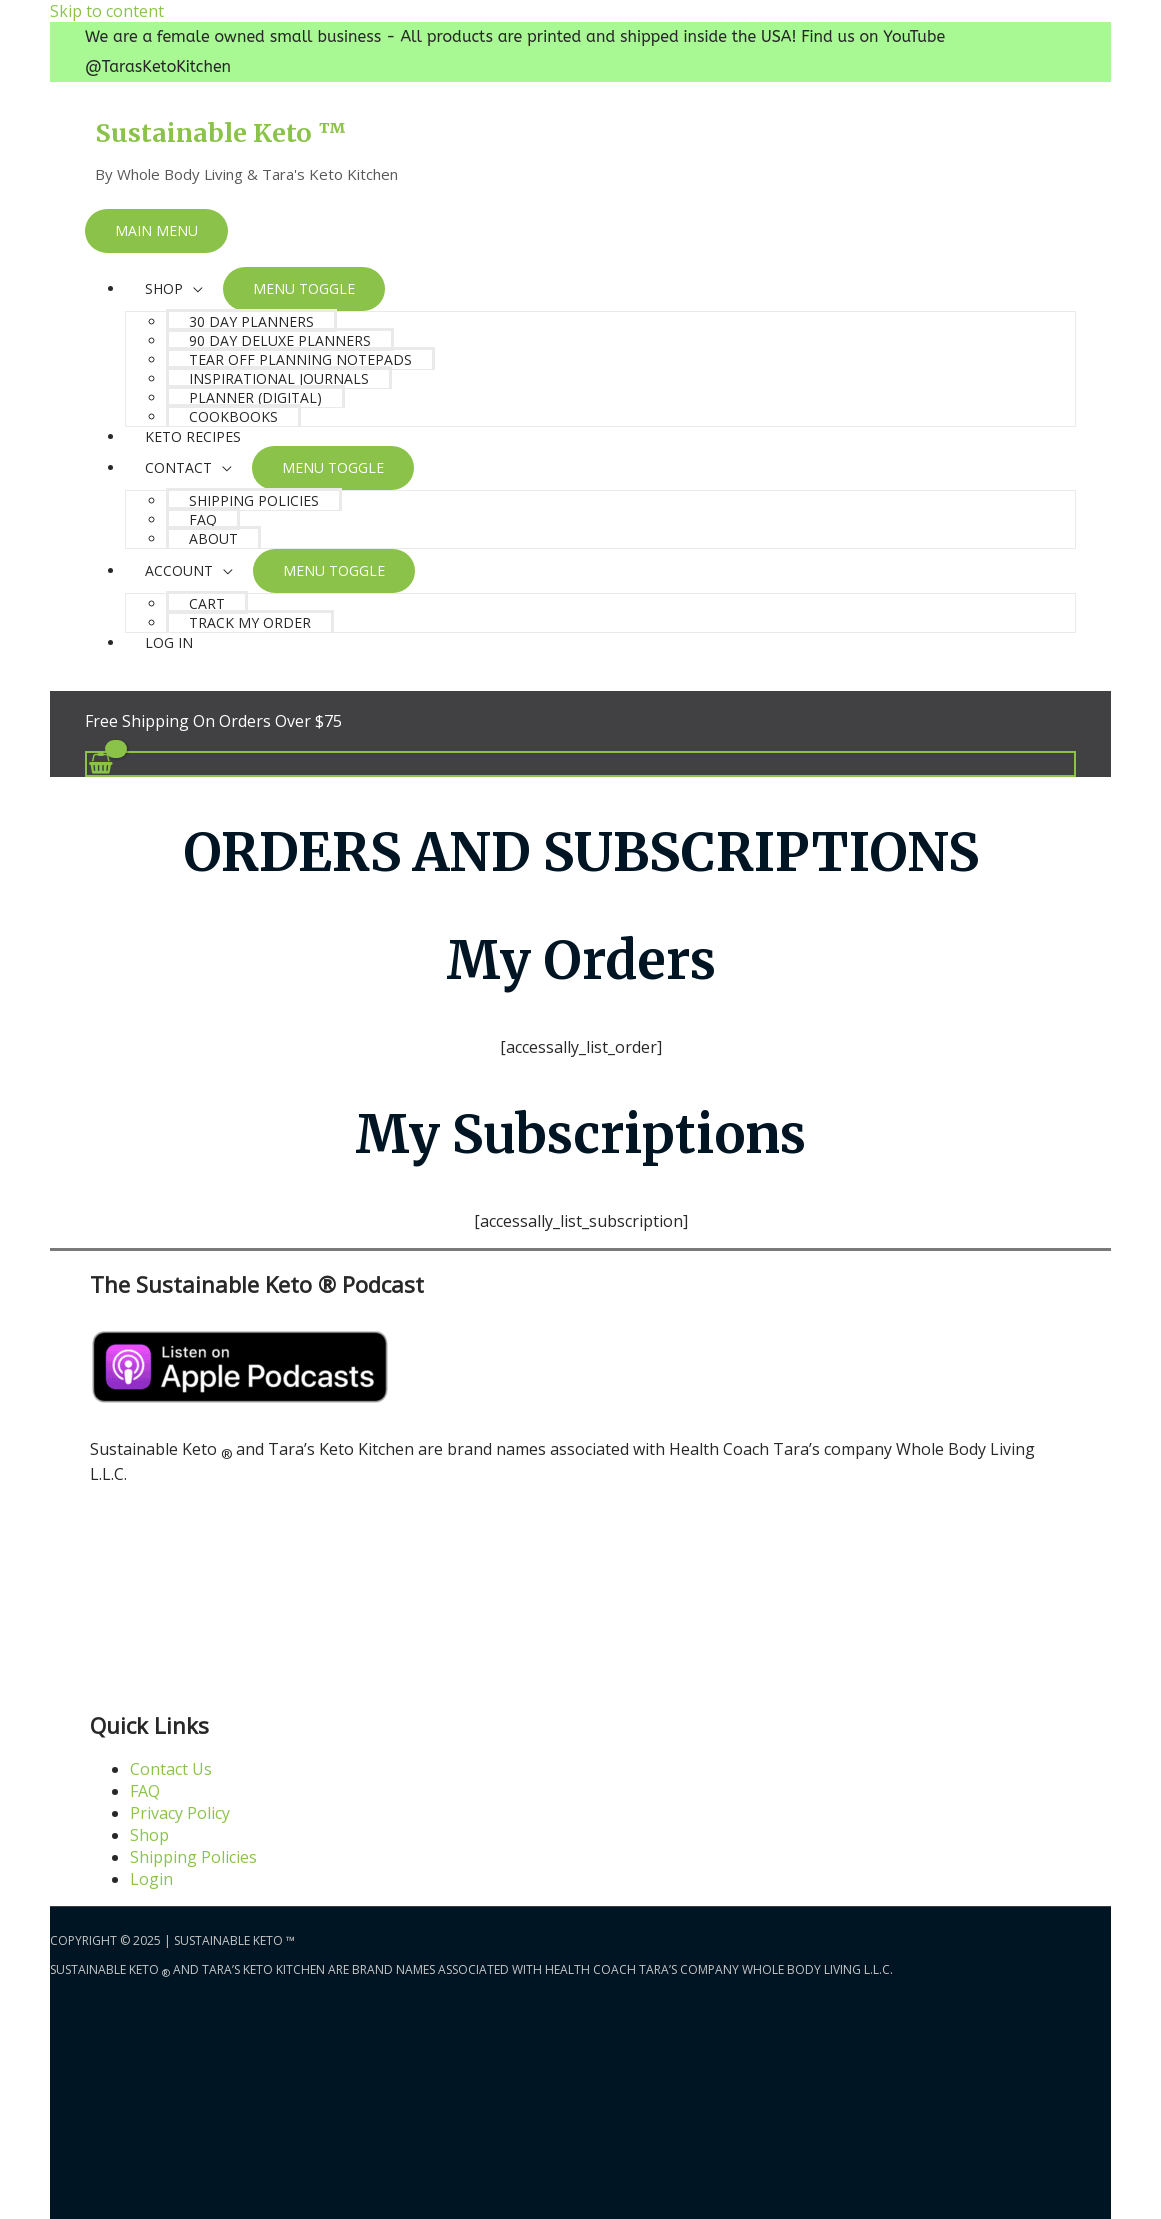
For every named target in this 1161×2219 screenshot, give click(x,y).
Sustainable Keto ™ (220, 133)
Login (151, 1879)
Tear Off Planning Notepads (300, 359)
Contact (178, 467)
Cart (207, 603)
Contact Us (171, 1769)
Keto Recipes (193, 436)
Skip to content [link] (107, 11)
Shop (149, 1835)
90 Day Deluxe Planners (280, 340)
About (213, 538)
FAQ (203, 519)
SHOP (164, 288)
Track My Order (250, 622)
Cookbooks (233, 416)
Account (179, 570)
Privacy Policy (180, 1813)
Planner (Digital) (255, 397)
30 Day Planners (251, 321)
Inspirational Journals (279, 378)
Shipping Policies (254, 500)
